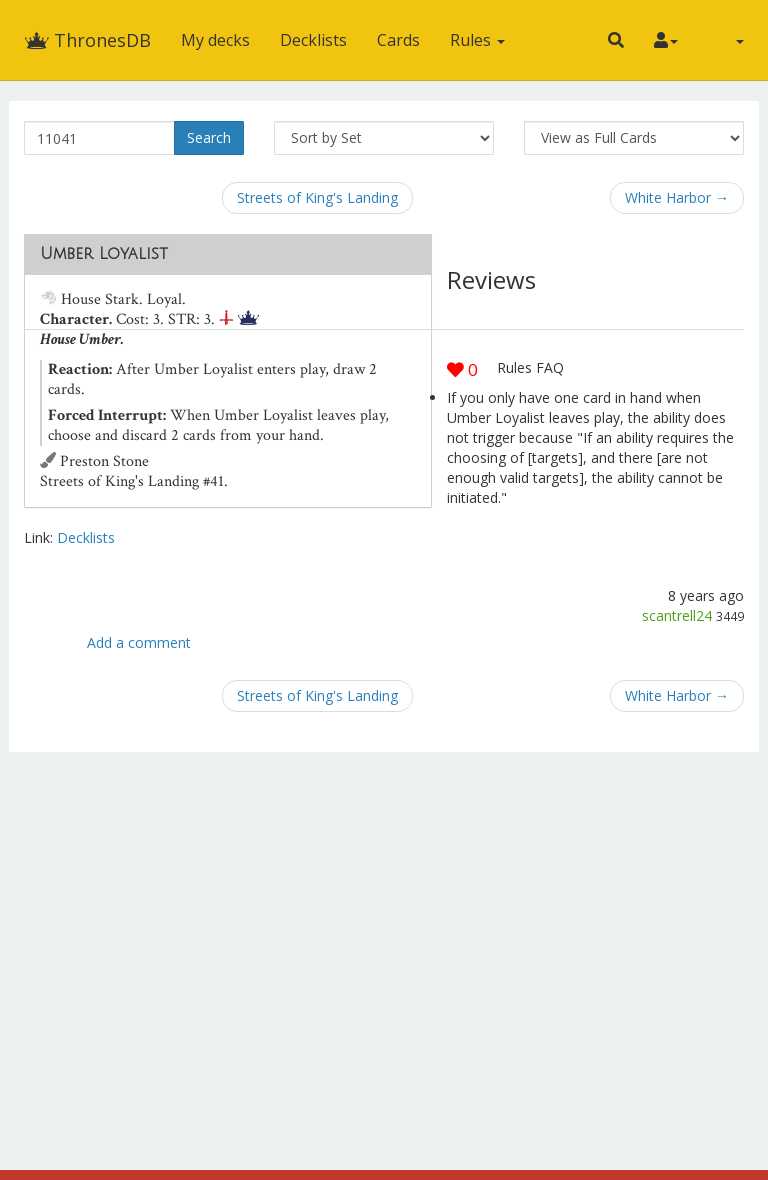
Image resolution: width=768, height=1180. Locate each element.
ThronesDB (87, 40)
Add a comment (139, 642)
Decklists (313, 40)
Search (209, 137)
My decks (215, 40)
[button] (616, 40)
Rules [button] (477, 40)
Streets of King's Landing (317, 197)
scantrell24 (677, 615)
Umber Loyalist (104, 254)
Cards (398, 40)
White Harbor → (677, 197)
